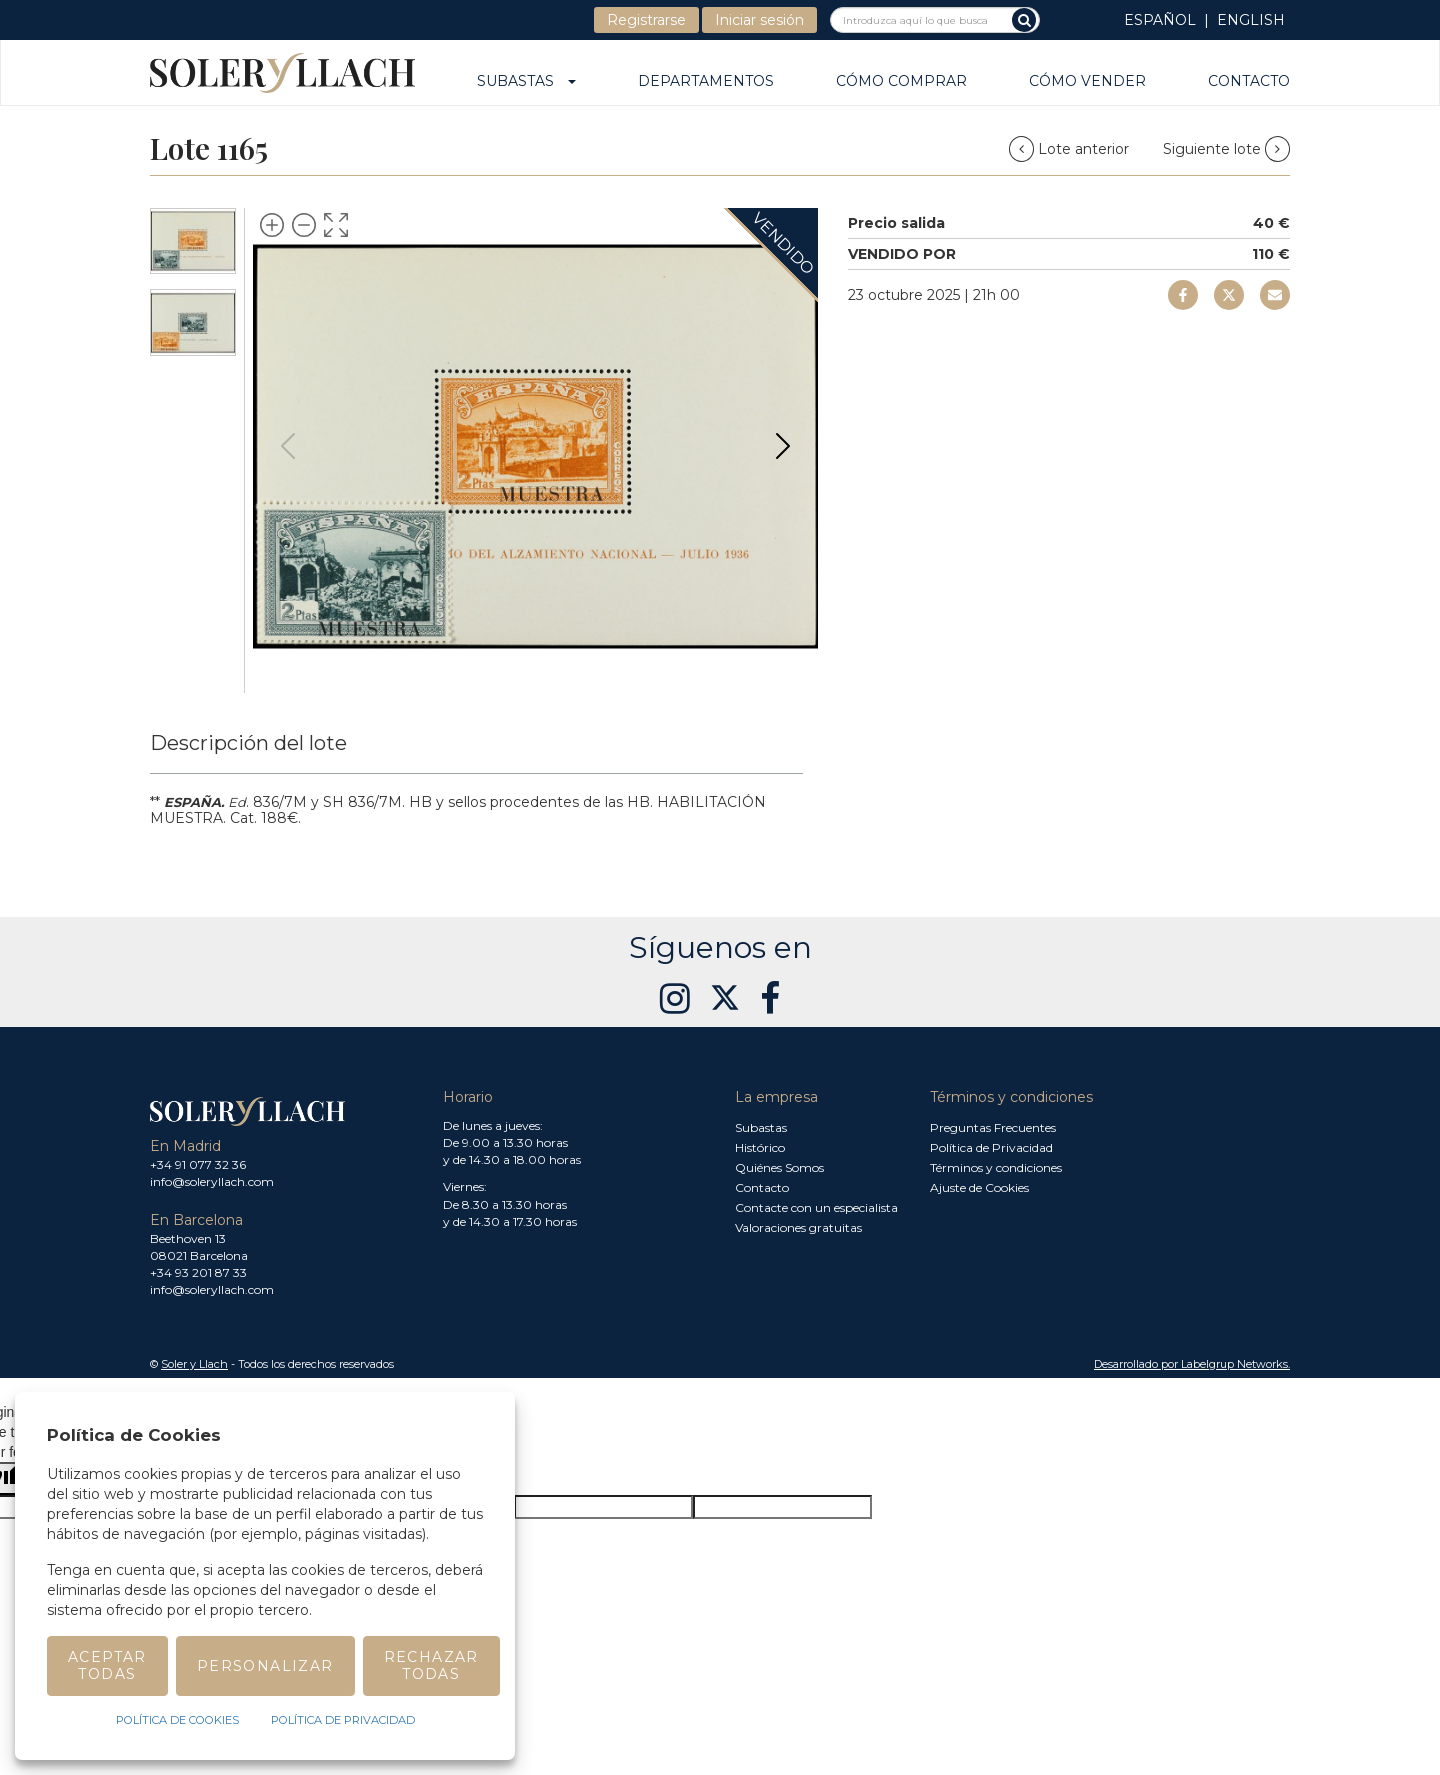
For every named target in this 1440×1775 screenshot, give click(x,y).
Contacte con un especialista (816, 1207)
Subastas (526, 82)
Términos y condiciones (996, 1167)
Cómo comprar (901, 82)
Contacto (1249, 82)
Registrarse (646, 20)
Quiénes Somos (779, 1167)
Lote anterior (1071, 149)
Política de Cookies (177, 1720)
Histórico (760, 1147)
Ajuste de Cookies (979, 1187)
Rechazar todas (431, 1665)
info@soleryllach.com (212, 1181)
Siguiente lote (1226, 149)
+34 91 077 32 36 (198, 1164)
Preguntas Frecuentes (993, 1127)
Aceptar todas (107, 1665)
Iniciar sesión (759, 20)
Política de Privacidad (991, 1147)
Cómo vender (1087, 82)
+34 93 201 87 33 (198, 1272)
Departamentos (706, 82)
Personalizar (265, 1666)
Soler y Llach (194, 1364)
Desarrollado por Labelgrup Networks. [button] (1192, 1364)
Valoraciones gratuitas (798, 1227)
